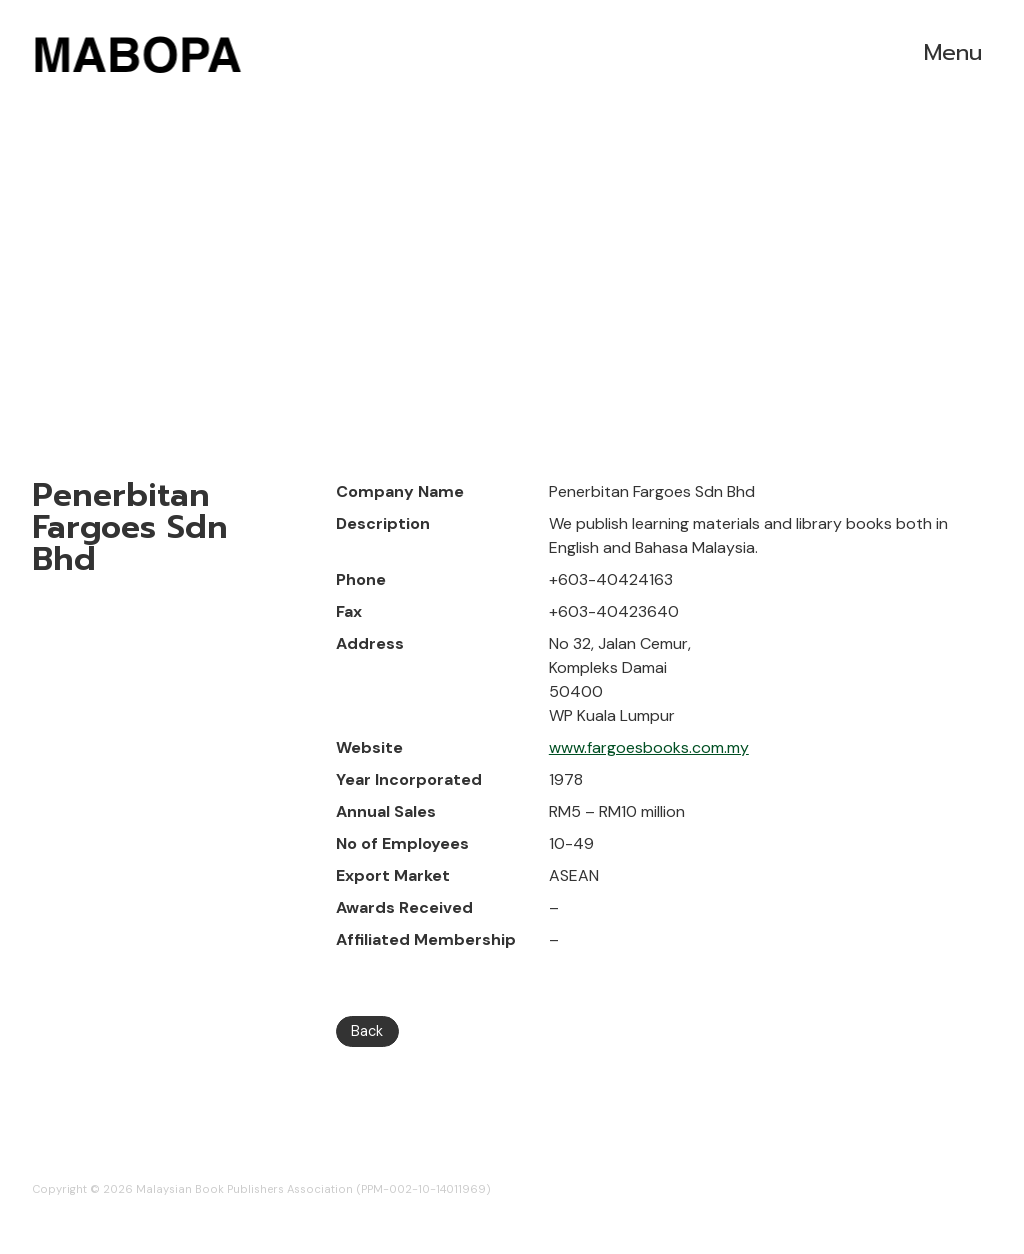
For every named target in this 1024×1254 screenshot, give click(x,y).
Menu (953, 52)
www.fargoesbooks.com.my (649, 747)
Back (367, 1031)
